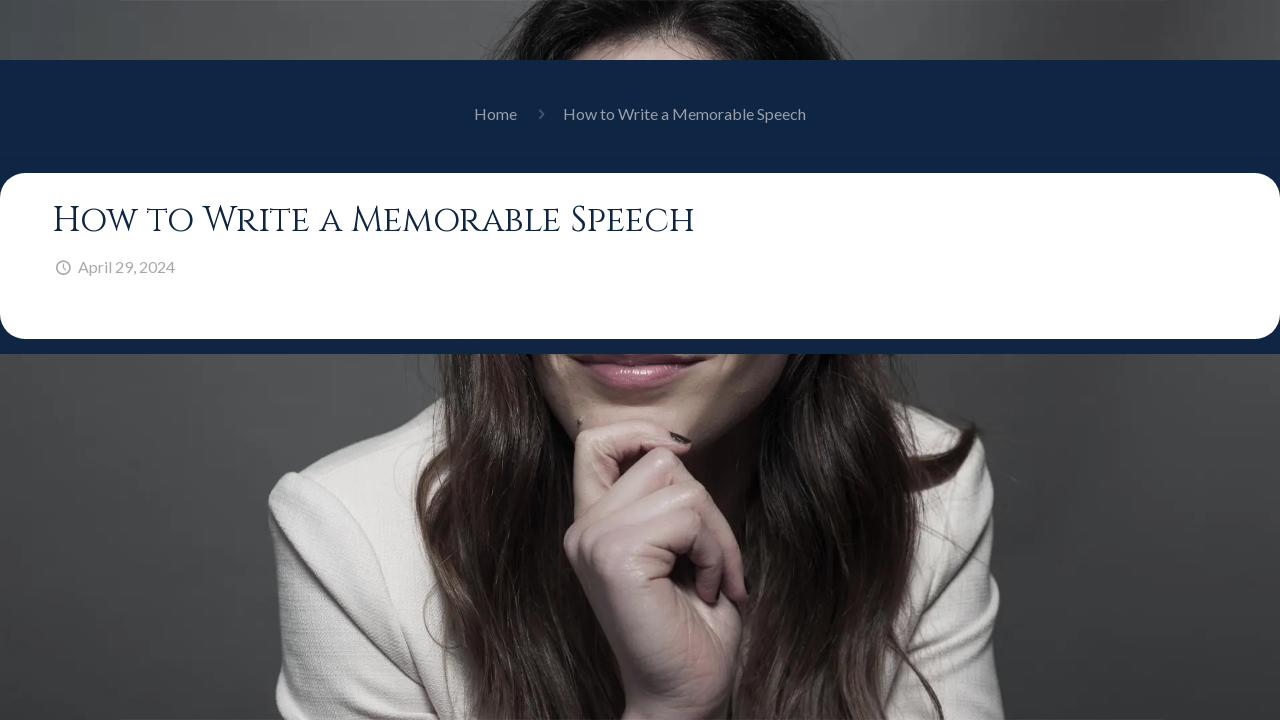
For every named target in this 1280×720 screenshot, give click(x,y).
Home (495, 113)
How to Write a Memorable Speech (684, 113)
